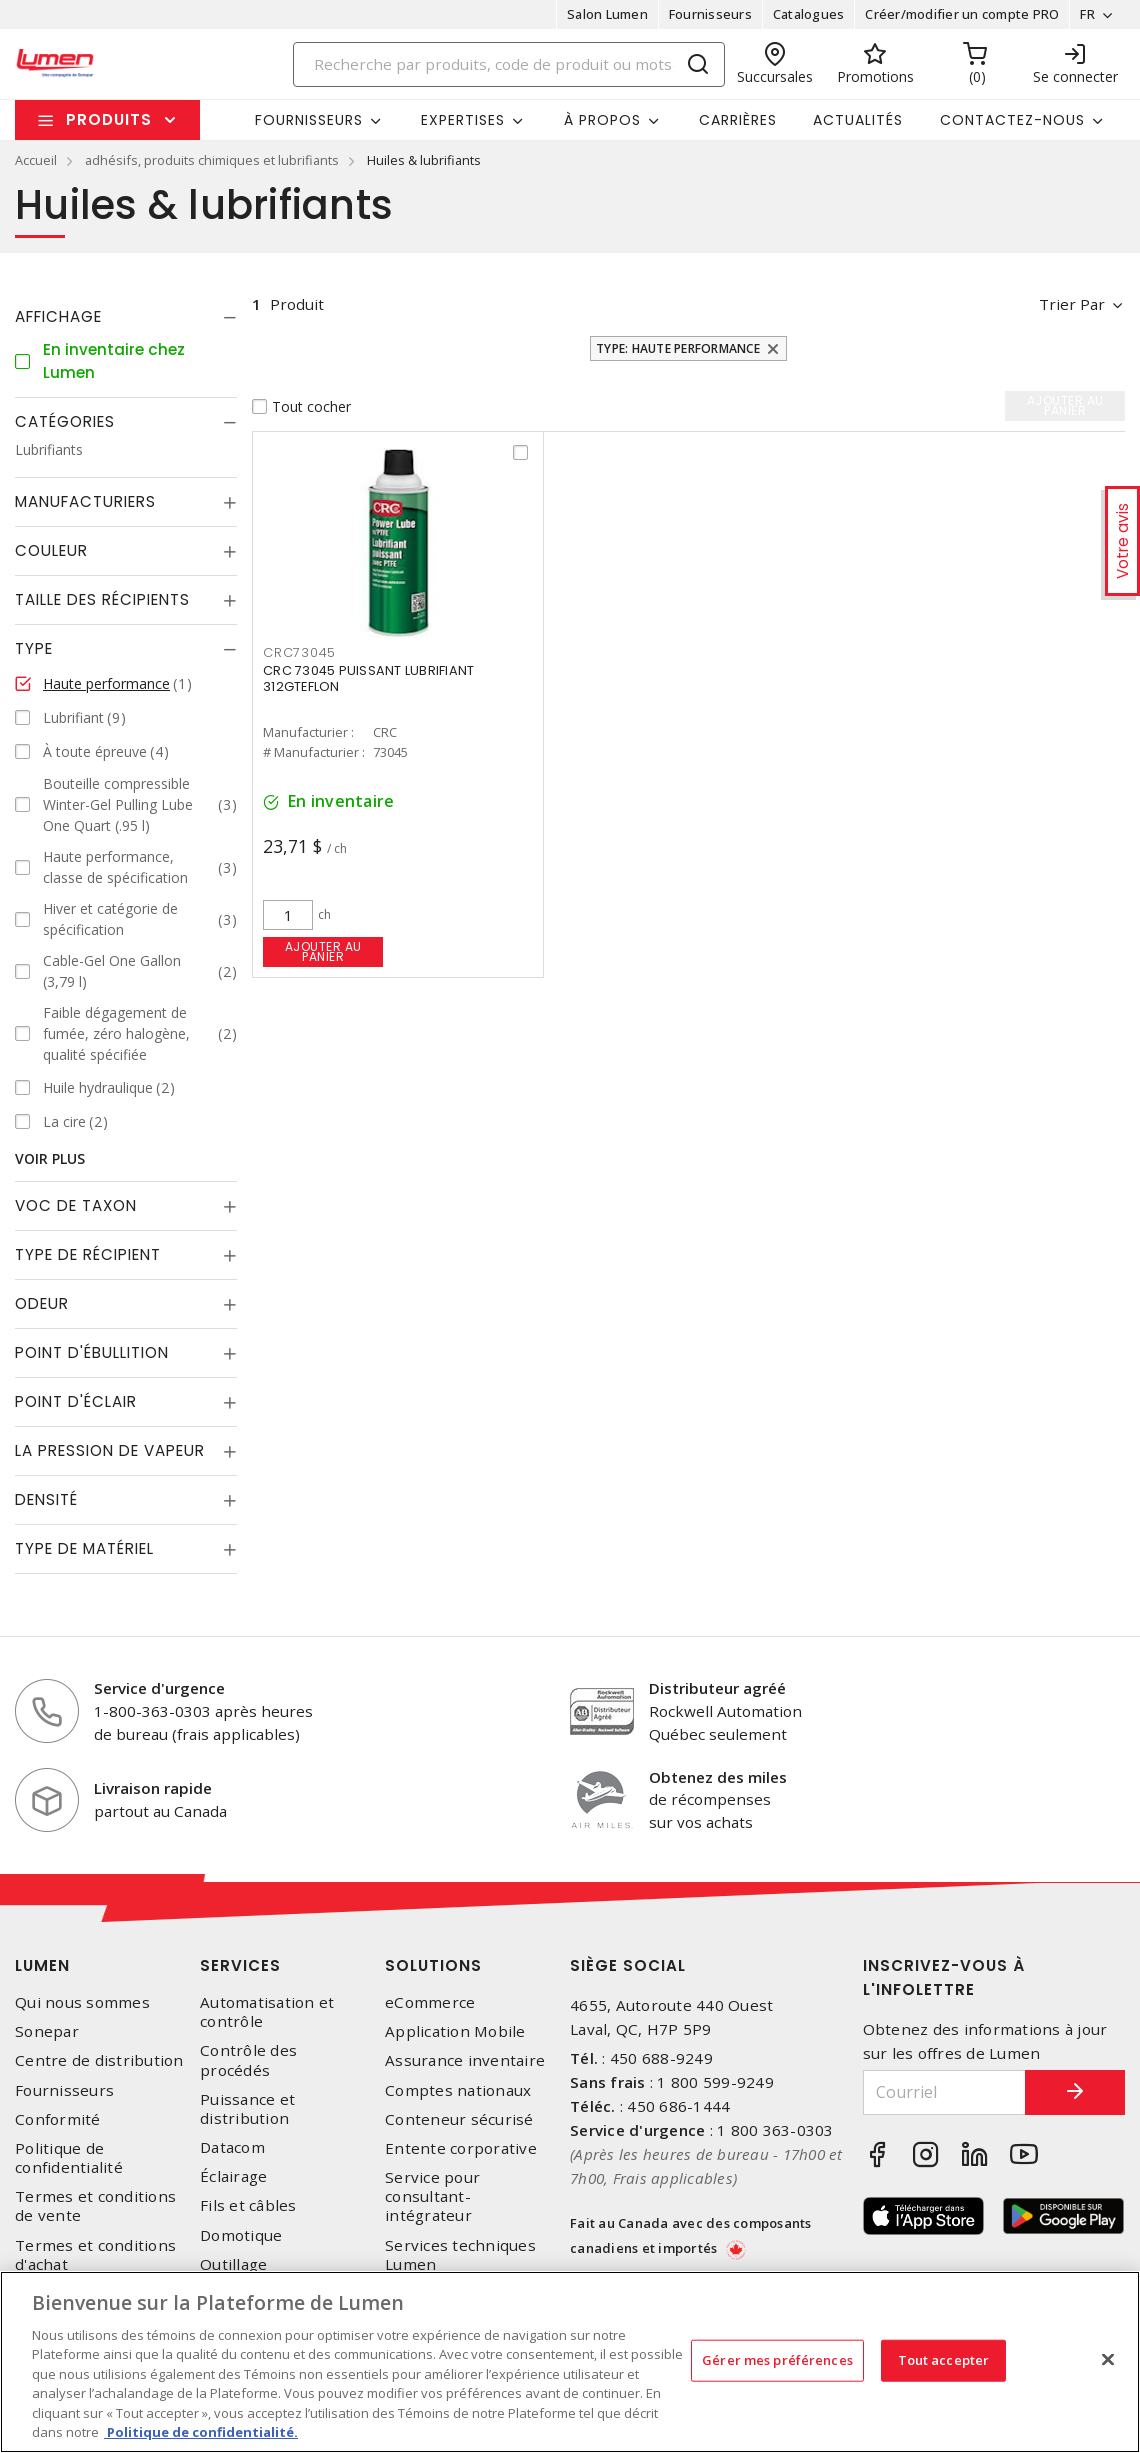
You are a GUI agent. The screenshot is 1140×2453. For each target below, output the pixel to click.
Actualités (858, 120)
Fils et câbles (248, 2205)
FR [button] (1087, 14)
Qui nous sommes (82, 2002)
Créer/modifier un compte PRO (962, 14)
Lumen (42, 1965)
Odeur (42, 1303)
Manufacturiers (85, 501)
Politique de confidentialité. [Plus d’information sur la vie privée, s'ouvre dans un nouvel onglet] (201, 2432)
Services (240, 1965)
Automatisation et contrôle (267, 2012)
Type (34, 648)
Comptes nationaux (458, 2090)
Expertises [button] (463, 120)
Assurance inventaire (465, 2060)
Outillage (233, 2264)
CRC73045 (299, 652)
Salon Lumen (607, 14)
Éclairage (233, 2176)
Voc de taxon (76, 1205)
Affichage (58, 316)
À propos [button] (602, 120)
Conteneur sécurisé (459, 2119)
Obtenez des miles (718, 1777)
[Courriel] (945, 2092)
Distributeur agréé (717, 1688)
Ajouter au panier (323, 951)
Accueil (36, 160)
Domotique (241, 2235)
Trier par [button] (1072, 304)
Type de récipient (88, 1254)
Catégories (65, 421)
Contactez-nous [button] (1012, 120)
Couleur (51, 550)
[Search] (509, 64)
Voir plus (50, 1158)
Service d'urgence (159, 1688)
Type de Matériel (84, 1548)
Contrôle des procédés (248, 2060)
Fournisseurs (710, 14)
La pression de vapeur (110, 1450)
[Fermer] (1108, 2359)
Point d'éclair (76, 1401)
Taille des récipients (102, 599)
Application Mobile (455, 2031)
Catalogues (809, 14)
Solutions (433, 1965)
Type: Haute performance (678, 348)
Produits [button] (109, 119)
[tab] (126, 317)
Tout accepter (944, 2360)
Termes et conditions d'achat (95, 2255)
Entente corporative (461, 2148)
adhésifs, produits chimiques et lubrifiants (212, 160)
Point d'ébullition (92, 1352)
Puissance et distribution (247, 2109)
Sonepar (47, 2031)
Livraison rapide (153, 1788)
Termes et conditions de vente (95, 2206)
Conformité (58, 2119)
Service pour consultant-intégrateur (432, 2196)
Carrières (738, 120)
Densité (46, 1499)
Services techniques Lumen (460, 2255)
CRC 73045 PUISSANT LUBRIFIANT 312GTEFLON (368, 678)
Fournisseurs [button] (309, 120)
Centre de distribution (99, 2060)
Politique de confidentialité (69, 2158)
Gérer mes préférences (777, 2360)
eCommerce (430, 2002)
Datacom (232, 2147)
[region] (570, 2362)
